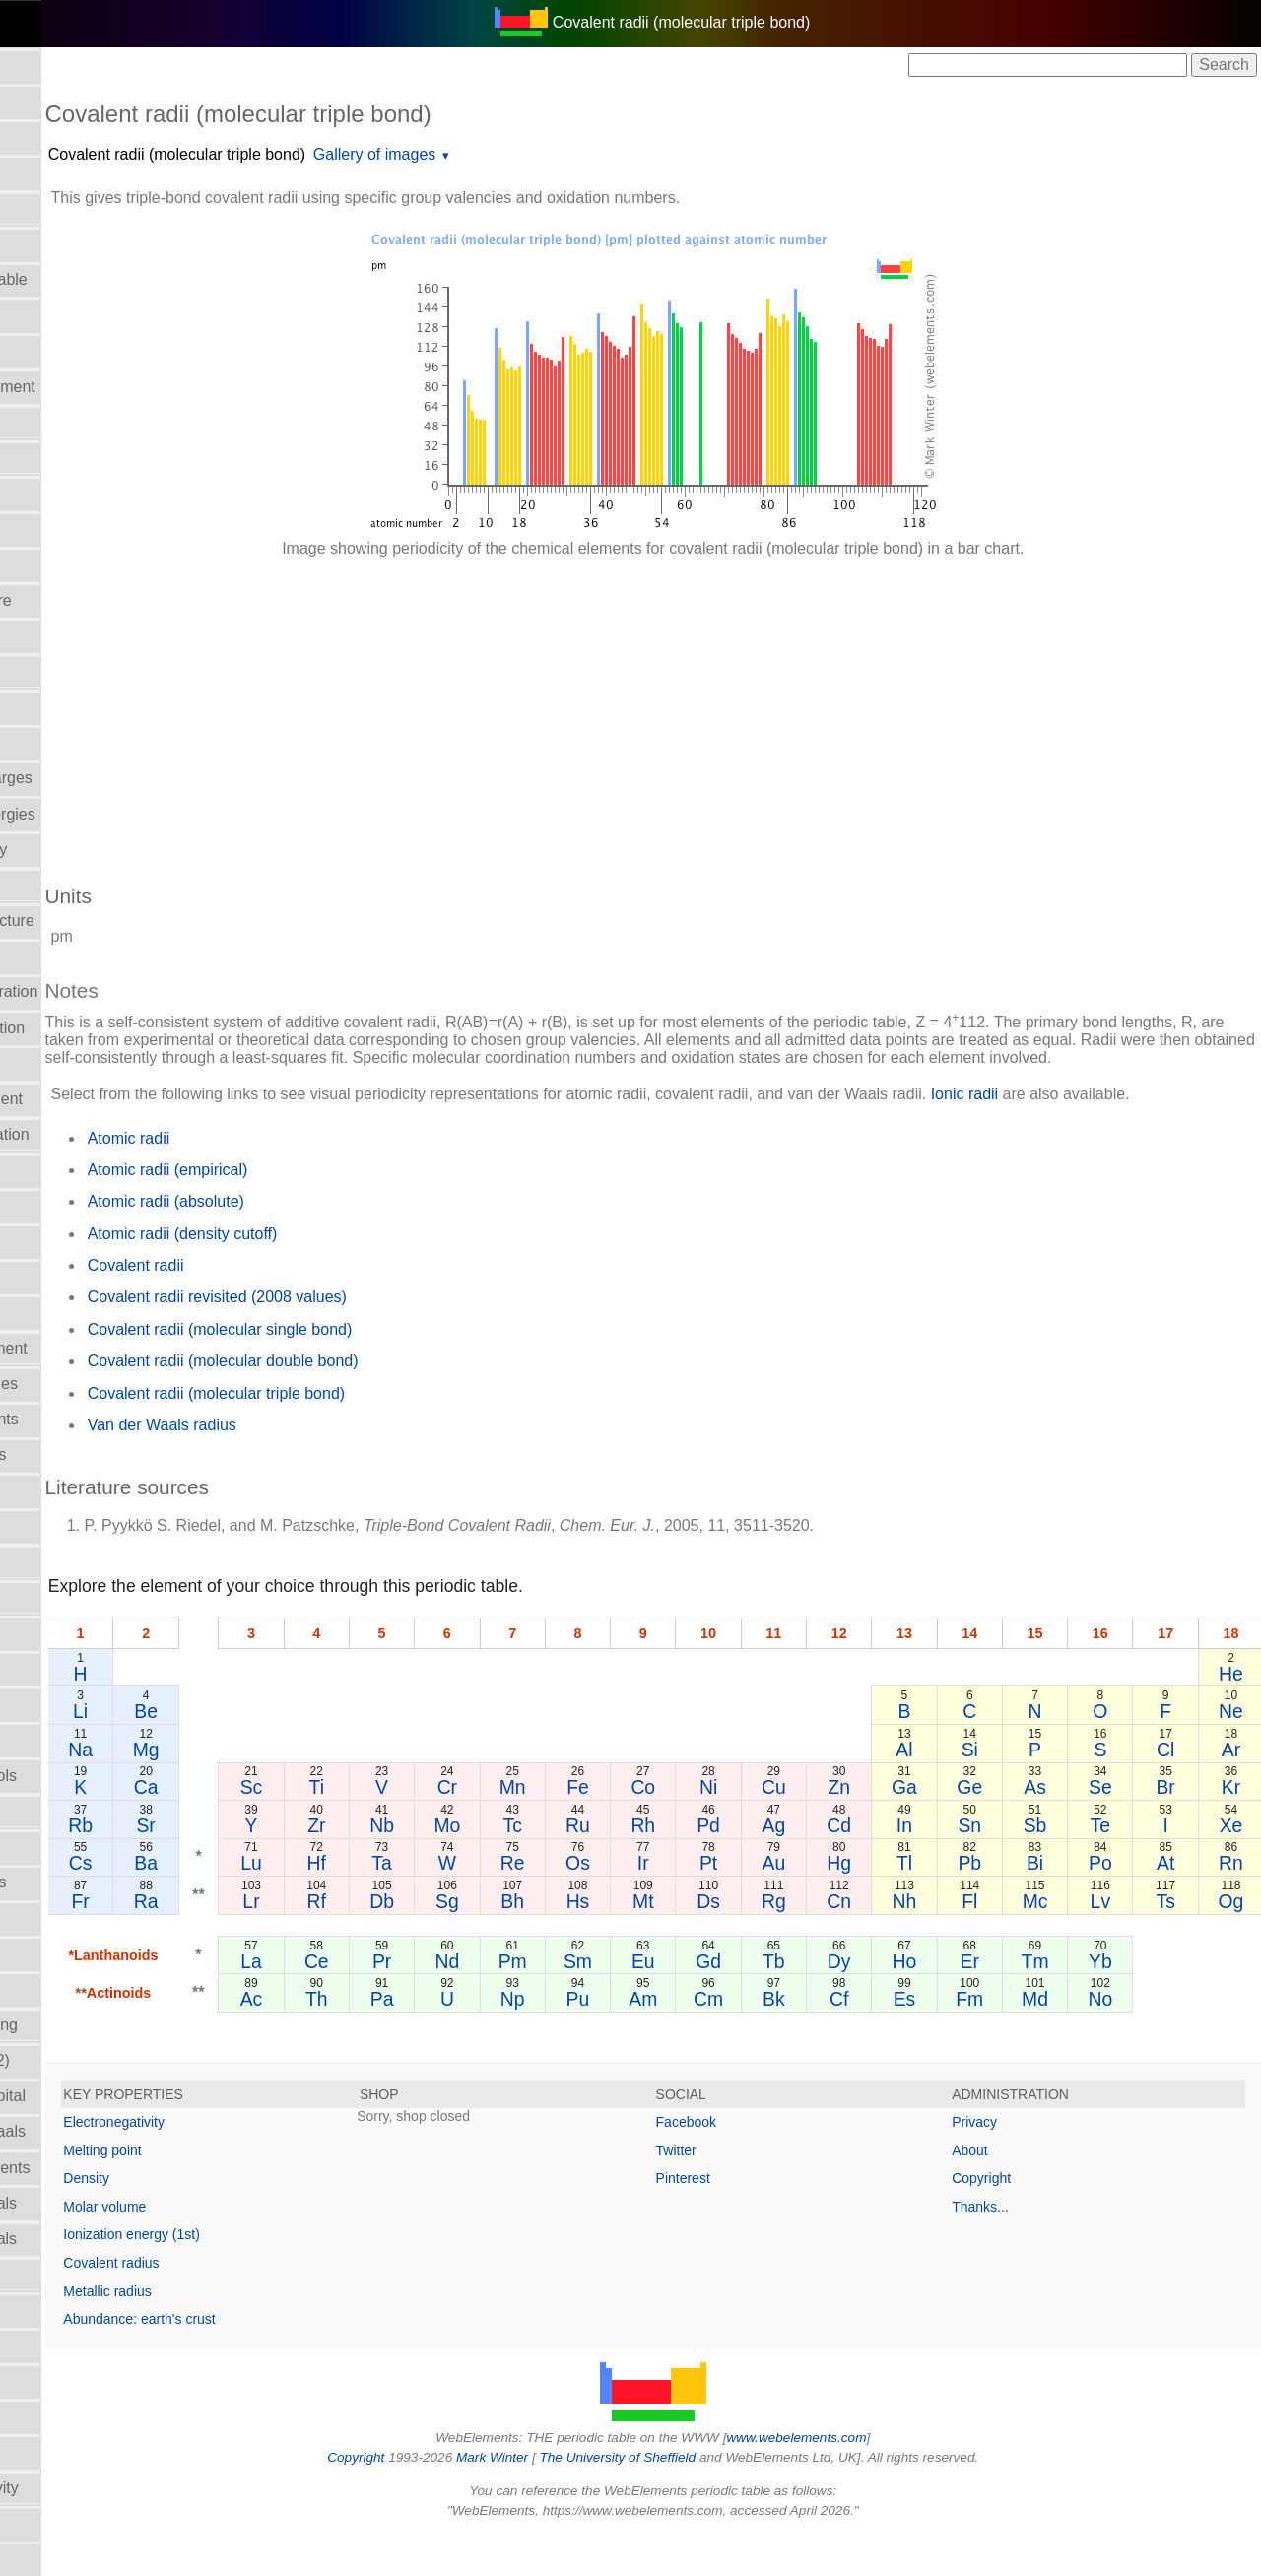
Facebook (754, 2163)
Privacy (1008, 2163)
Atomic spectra (63, 208)
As (1063, 1828)
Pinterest (751, 2219)
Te (1120, 1867)
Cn (891, 1942)
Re (604, 1904)
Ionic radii (44, 1989)
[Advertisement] (721, 711)
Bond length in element (91, 386)
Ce (433, 2003)
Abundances (55, 102)
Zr (432, 1867)
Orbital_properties (73, 1846)
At (1177, 1904)
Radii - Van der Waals (87, 2131)
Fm (1006, 2040)
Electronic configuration (92, 991)
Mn (604, 1828)
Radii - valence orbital (87, 2095)
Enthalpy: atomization (86, 1028)
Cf (891, 2040)
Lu (375, 1904)
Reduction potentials (82, 2203)
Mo (547, 1867)
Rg (834, 1942)
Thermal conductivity (83, 2487)
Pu (662, 2040)
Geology (40, 1169)
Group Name (56, 1205)
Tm (1063, 2003)
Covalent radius (248, 2304)
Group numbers (65, 1241)
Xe (1235, 1867)
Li (214, 1752)
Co (719, 1828)
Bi (1062, 1904)
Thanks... (1014, 2248)
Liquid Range (57, 1597)
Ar (1235, 1791)
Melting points (59, 1704)
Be (277, 1752)
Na (215, 1791)
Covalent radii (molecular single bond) (356, 1370)
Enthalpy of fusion (73, 1063)
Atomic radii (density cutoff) (319, 1275)
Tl (949, 1904)
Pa (489, 2040)
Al (948, 1791)
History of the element (88, 1348)
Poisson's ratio (62, 1954)
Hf (432, 1904)
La (375, 2003)
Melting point (239, 2192)
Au (834, 1904)
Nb (490, 1867)
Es (948, 2040)
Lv (1120, 1942)
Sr (276, 1867)
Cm (776, 2040)
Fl (1006, 1942)
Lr (374, 1942)
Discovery (45, 742)
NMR (28, 1811)
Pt (776, 1904)
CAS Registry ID (68, 457)
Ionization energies (77, 1454)
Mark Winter (560, 2498)
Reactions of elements (88, 2167)
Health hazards (64, 1312)
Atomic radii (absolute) (302, 1242)
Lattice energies (66, 1561)
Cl (1177, 1791)
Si (1005, 1791)
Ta (489, 1904)
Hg (891, 1904)
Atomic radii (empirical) (304, 1211)
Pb (1006, 1904)
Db (490, 1942)
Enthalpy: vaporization (88, 1134)
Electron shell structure (91, 920)
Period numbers (66, 1917)
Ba (277, 1904)
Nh (948, 1942)
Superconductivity (73, 2417)
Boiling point (54, 314)
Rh (719, 1867)
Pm (604, 2003)
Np (604, 2040)
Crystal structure (68, 635)
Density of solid (64, 671)
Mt (719, 1942)
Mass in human (64, 1632)
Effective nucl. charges (90, 777)
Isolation (40, 1491)
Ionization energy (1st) (268, 2275)
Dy (891, 2003)
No (1120, 2040)
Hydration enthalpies (83, 1383)
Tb (834, 2003)
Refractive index (67, 2309)
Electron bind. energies (91, 814)
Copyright (1015, 2219)
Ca (276, 1828)
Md (1063, 2040)
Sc (376, 1828)
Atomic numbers (68, 137)
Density (223, 2219)
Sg (548, 1942)
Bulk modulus (58, 422)
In (949, 1867)
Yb (1120, 2003)
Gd (776, 2003)
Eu (719, 2003)
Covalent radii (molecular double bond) (359, 1402)
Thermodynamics (71, 2523)
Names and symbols (82, 1775)
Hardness (44, 1277)
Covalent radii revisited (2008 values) (353, 1338)
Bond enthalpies (67, 351)
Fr (215, 1942)
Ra (276, 1942)
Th (433, 2040)
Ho (948, 2003)
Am (718, 2040)
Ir (719, 1904)
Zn (891, 1828)
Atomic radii (52, 173)
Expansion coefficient (85, 1098)
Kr (1235, 1828)
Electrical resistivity (77, 849)
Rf (432, 1942)
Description (50, 706)
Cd (891, 1867)
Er (1005, 2003)
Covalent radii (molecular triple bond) (312, 154)
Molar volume (58, 1740)
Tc (604, 1867)
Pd (776, 1867)
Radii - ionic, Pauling (83, 2024)
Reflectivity (49, 2274)
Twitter (744, 2192)
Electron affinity (64, 885)
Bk (834, 2040)
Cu (834, 1828)
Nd (547, 2003)
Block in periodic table (88, 279)
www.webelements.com (865, 2479)
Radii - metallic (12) (79, 2060)
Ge (1006, 1828)
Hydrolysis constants (83, 1419)
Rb (215, 1867)
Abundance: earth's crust (276, 2360)
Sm (661, 2003)
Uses (28, 2558)
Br (1177, 1828)
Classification (57, 493)
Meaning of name (72, 1668)
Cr (547, 1828)
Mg (276, 1791)
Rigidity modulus (68, 2345)
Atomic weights (64, 243)
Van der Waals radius (298, 1466)
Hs (662, 1942)
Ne (1235, 1752)
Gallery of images (510, 154)
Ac (376, 2040)
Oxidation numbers (77, 1882)
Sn (1006, 1867)
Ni (776, 1828)
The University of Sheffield (687, 2498)
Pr (490, 2003)
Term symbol (55, 2452)
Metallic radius (244, 2333)
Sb (1063, 1867)
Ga (949, 1828)
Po (1120, 1904)
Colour (34, 528)
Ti (432, 1828)
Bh (605, 1942)
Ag (834, 1867)
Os (661, 1904)
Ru (661, 1867)
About (1004, 2192)
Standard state (62, 2381)
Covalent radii (59, 565)
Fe (662, 1828)
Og (1235, 1942)
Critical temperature (80, 600)
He (1235, 1715)
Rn (1235, 1904)
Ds (776, 1942)
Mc (1063, 1942)
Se (1120, 1828)
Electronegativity (68, 956)
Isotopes (40, 1526)
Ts (1177, 1942)
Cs (215, 1904)
